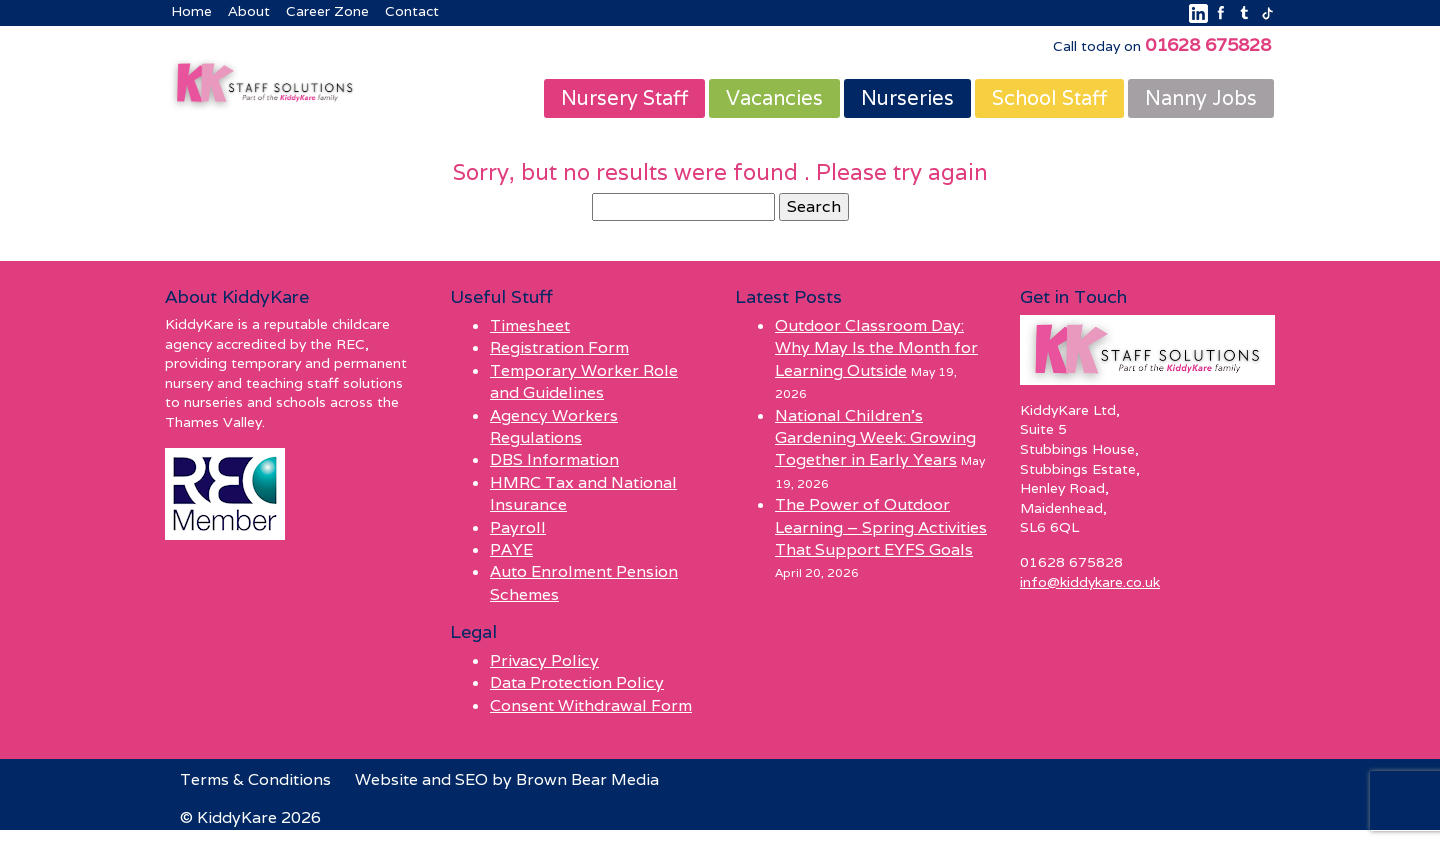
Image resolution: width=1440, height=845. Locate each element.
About (249, 11)
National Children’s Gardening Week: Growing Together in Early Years (875, 438)
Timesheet (530, 325)
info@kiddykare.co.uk (1090, 582)
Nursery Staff (624, 98)
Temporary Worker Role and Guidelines (584, 381)
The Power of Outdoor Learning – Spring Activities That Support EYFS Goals (881, 527)
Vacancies (774, 98)
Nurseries (907, 98)
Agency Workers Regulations (554, 426)
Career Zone (327, 11)
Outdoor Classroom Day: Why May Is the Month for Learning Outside (876, 348)
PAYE (511, 549)
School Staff (1049, 98)
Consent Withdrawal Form (591, 705)
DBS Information (554, 459)
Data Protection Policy (577, 682)
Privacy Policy (544, 660)
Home (191, 11)
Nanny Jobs (1201, 98)
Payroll (518, 527)
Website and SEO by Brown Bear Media (507, 779)
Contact (412, 11)
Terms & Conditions (255, 779)
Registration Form (559, 347)
